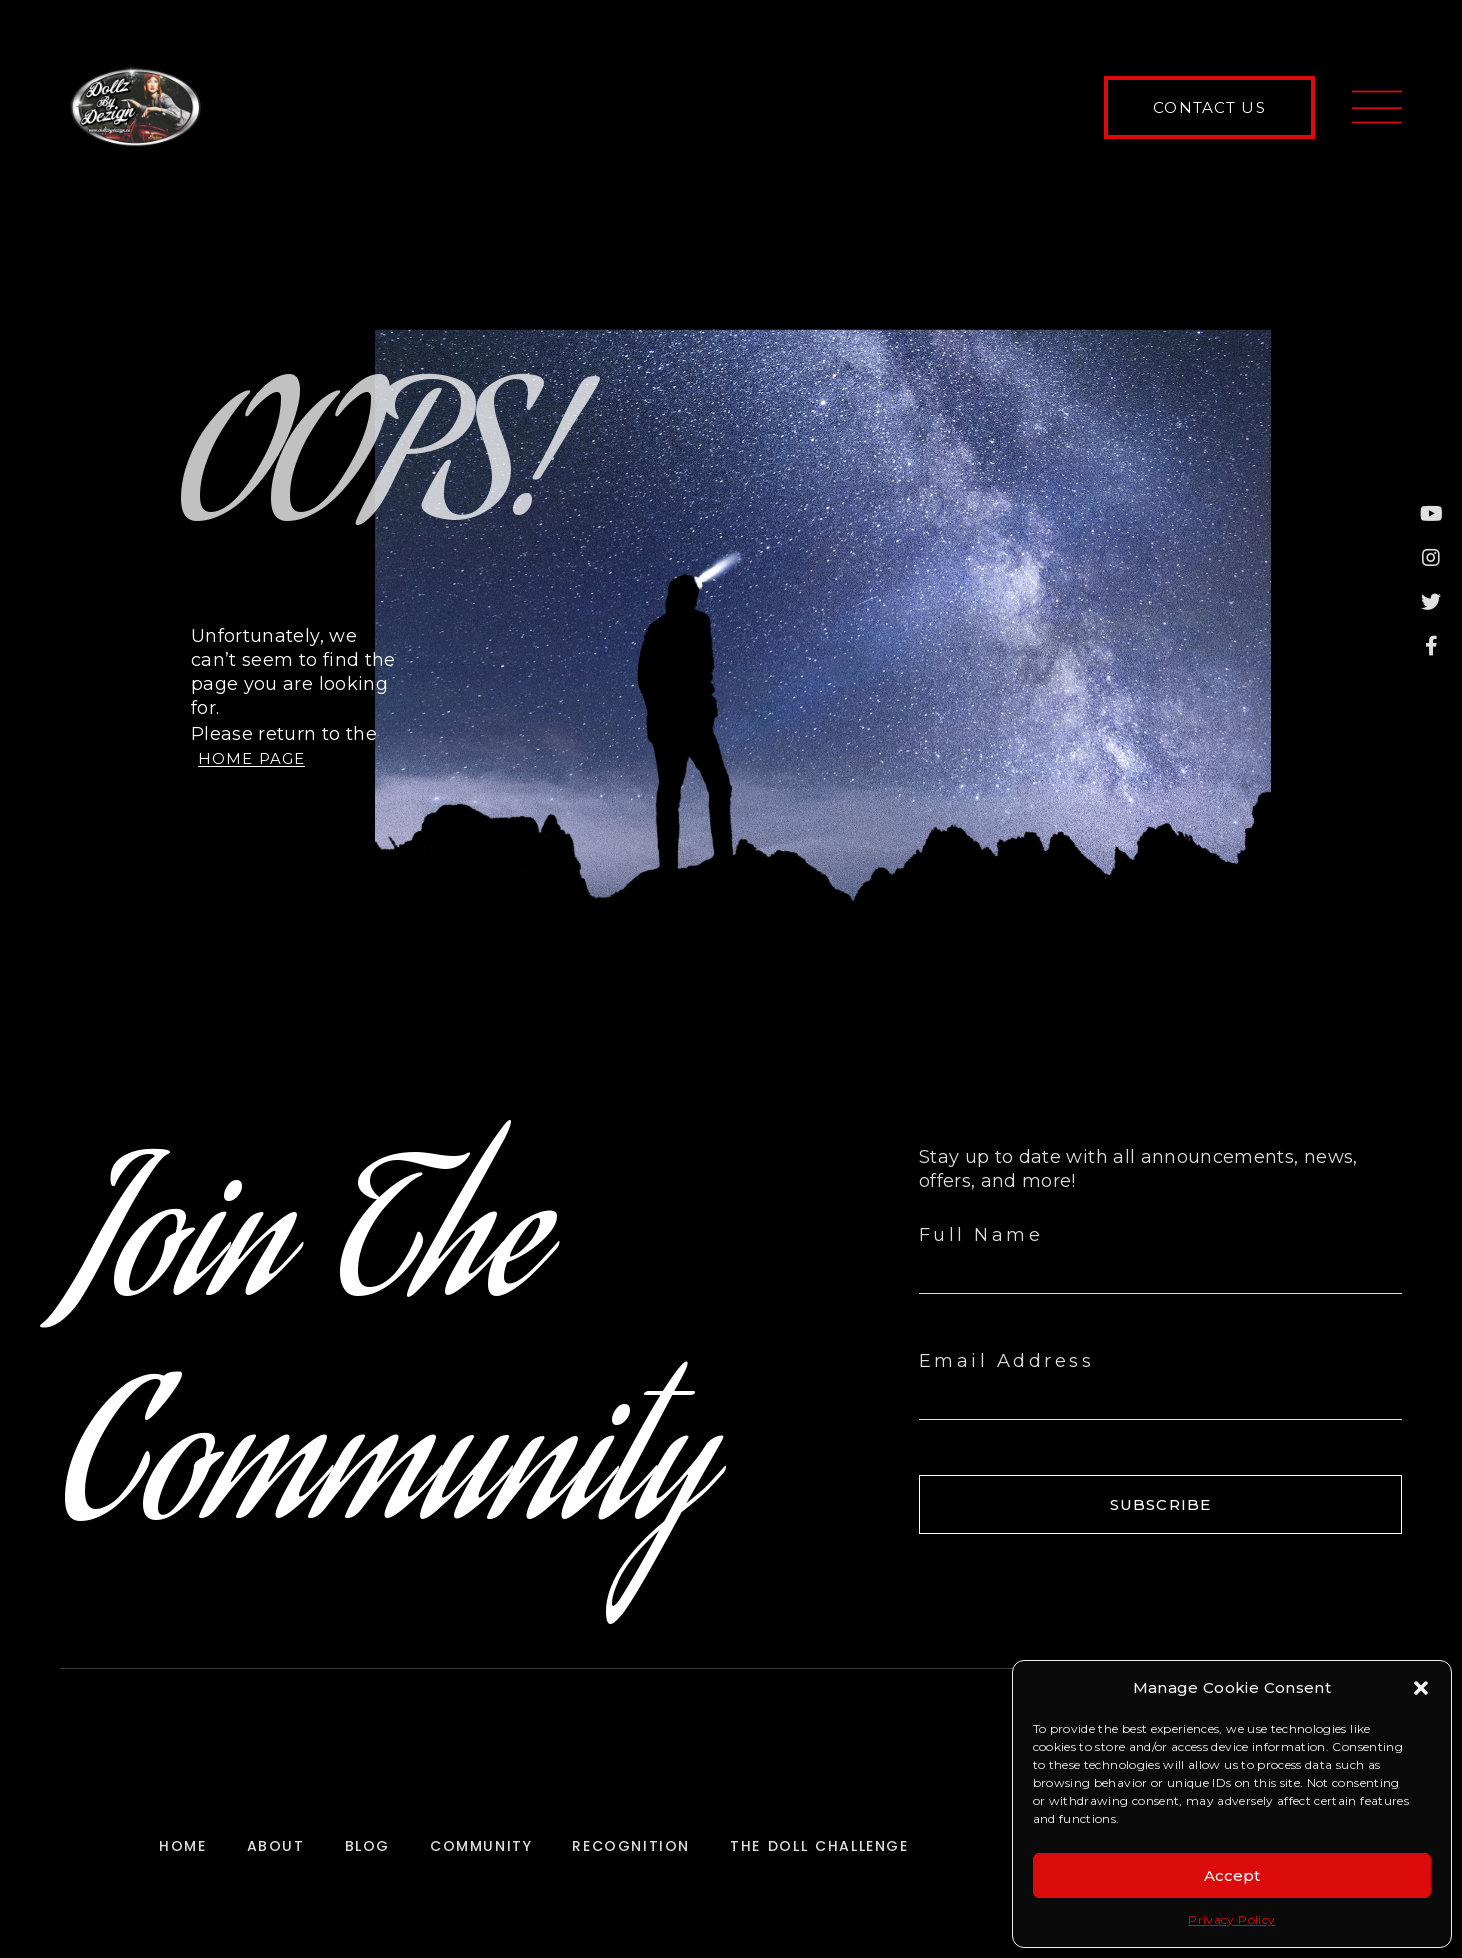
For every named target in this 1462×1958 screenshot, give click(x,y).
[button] (1421, 1688)
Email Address (1007, 1361)
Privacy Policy (1231, 1919)
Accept (1232, 1875)
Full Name (981, 1235)
